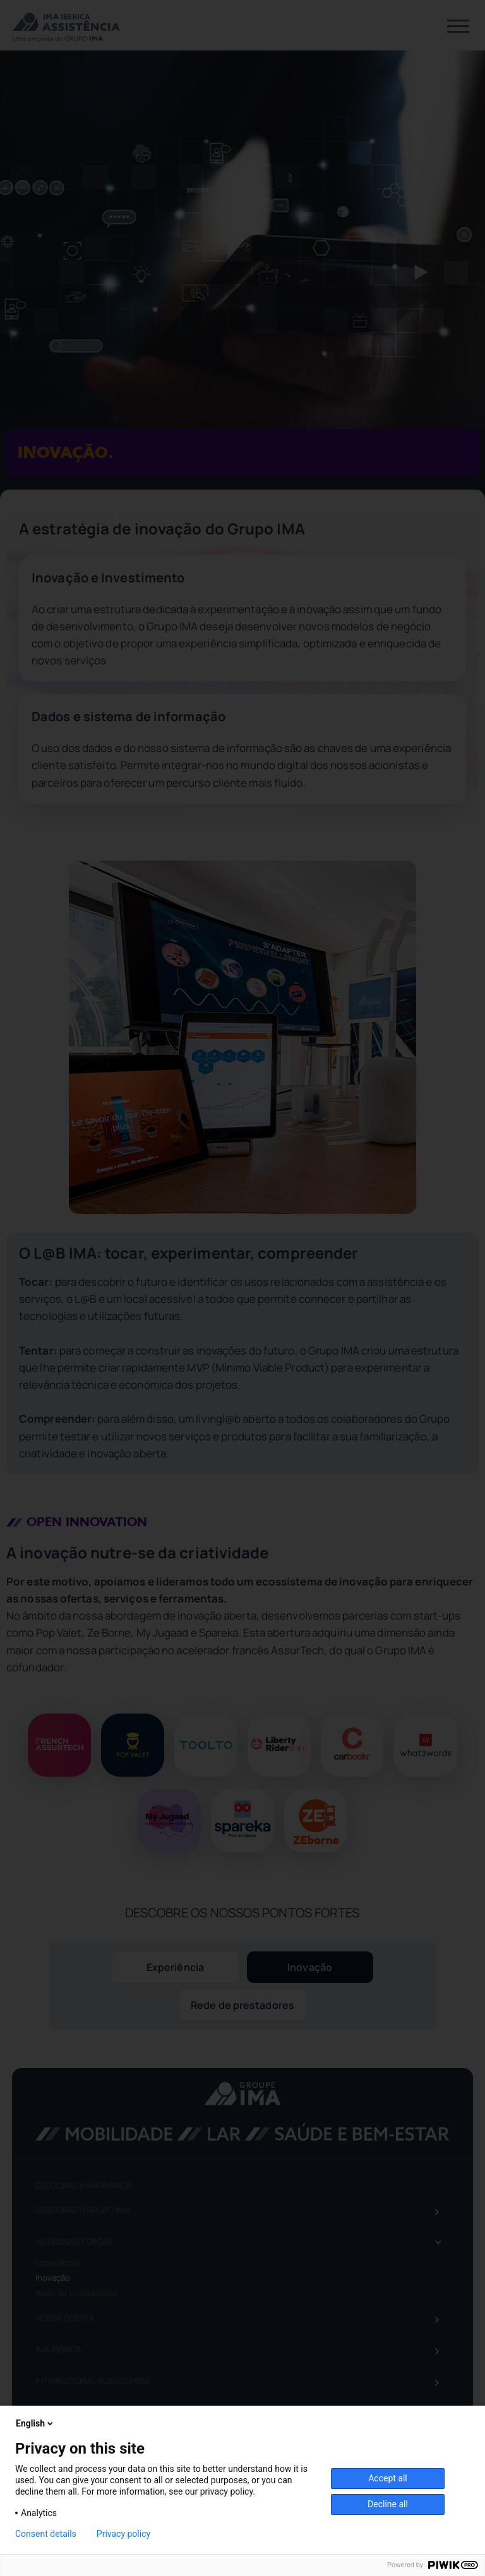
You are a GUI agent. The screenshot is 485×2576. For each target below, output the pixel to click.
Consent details (45, 2534)
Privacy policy (123, 2534)
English (35, 2423)
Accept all (387, 2478)
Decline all (388, 2504)
